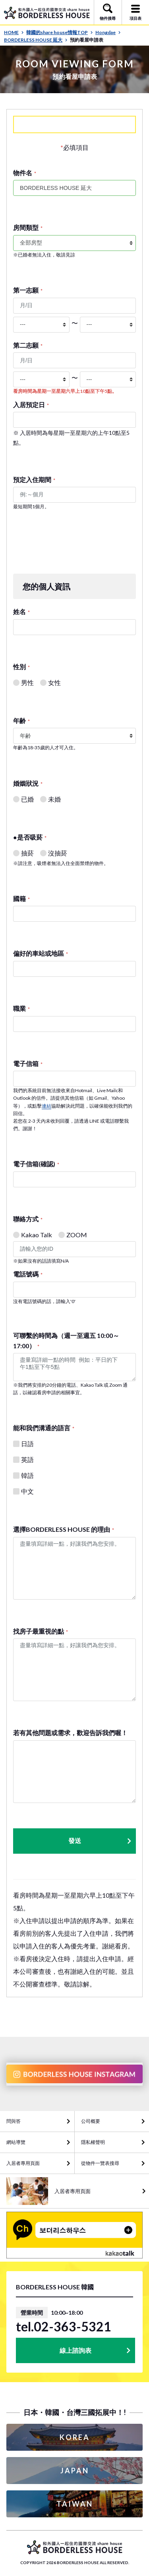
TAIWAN (74, 2503)
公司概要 (90, 2121)
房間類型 (28, 227)
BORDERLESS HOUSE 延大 (36, 40)
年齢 (21, 720)
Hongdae (108, 32)
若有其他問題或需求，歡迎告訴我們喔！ (70, 1732)
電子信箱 (28, 1063)
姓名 (21, 611)
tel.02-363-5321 (63, 2326)
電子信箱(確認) (36, 1163)
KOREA (75, 2437)
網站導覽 (15, 2142)
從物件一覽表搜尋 (100, 2163)
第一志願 (28, 290)
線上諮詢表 (75, 2350)
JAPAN (74, 2470)
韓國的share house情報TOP (59, 32)
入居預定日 (31, 404)
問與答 (13, 2121)
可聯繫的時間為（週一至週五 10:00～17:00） (66, 1340)
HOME (14, 32)
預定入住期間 (34, 479)
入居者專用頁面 (23, 2163)
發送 (100, 1840)
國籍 (21, 898)
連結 (46, 1106)
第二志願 (28, 345)
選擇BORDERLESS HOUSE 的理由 (63, 1529)
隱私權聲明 (93, 2142)
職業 (21, 1008)
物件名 (24, 172)
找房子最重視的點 (40, 1631)
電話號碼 (28, 1274)
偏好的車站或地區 (40, 953)
